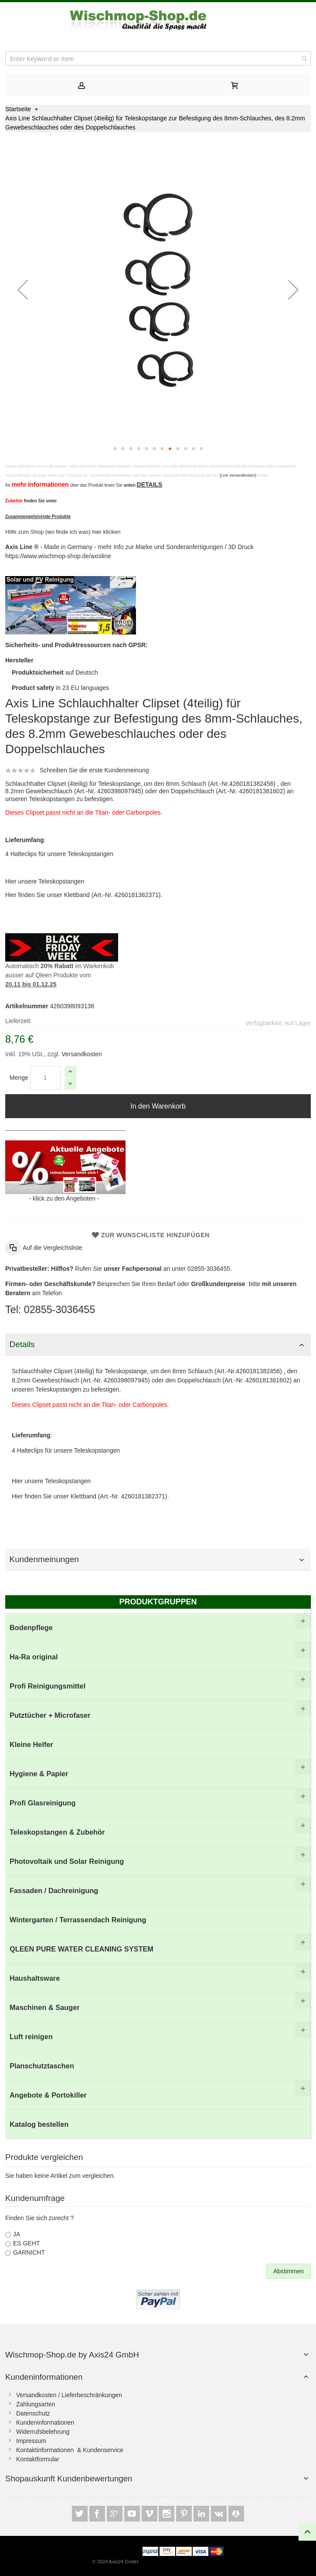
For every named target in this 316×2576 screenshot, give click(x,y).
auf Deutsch (55, 672)
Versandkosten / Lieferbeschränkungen (69, 2395)
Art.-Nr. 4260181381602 (250, 791)
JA (16, 2234)
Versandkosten (81, 1054)
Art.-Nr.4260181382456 (242, 783)
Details (22, 1344)
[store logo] (158, 20)
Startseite (18, 109)
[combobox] (158, 58)
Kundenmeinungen (44, 1559)
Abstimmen (288, 2271)
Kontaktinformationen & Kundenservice (69, 2449)
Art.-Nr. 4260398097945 (108, 791)
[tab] (81, 85)
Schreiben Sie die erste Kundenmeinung (94, 770)
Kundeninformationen (43, 2377)
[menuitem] (158, 1627)
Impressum (31, 2440)
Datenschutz (33, 2413)
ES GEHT (26, 2243)
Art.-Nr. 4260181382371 (125, 894)
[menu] (158, 1876)
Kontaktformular (37, 2459)
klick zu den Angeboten (64, 1198)
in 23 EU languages (60, 687)
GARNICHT (29, 2252)
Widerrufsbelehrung (42, 2431)
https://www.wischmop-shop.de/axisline (58, 556)
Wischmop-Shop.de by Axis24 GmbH (72, 2354)
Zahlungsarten (35, 2404)
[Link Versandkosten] (238, 475)
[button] (22, 289)
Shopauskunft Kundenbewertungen (68, 2478)
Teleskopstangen (61, 881)
